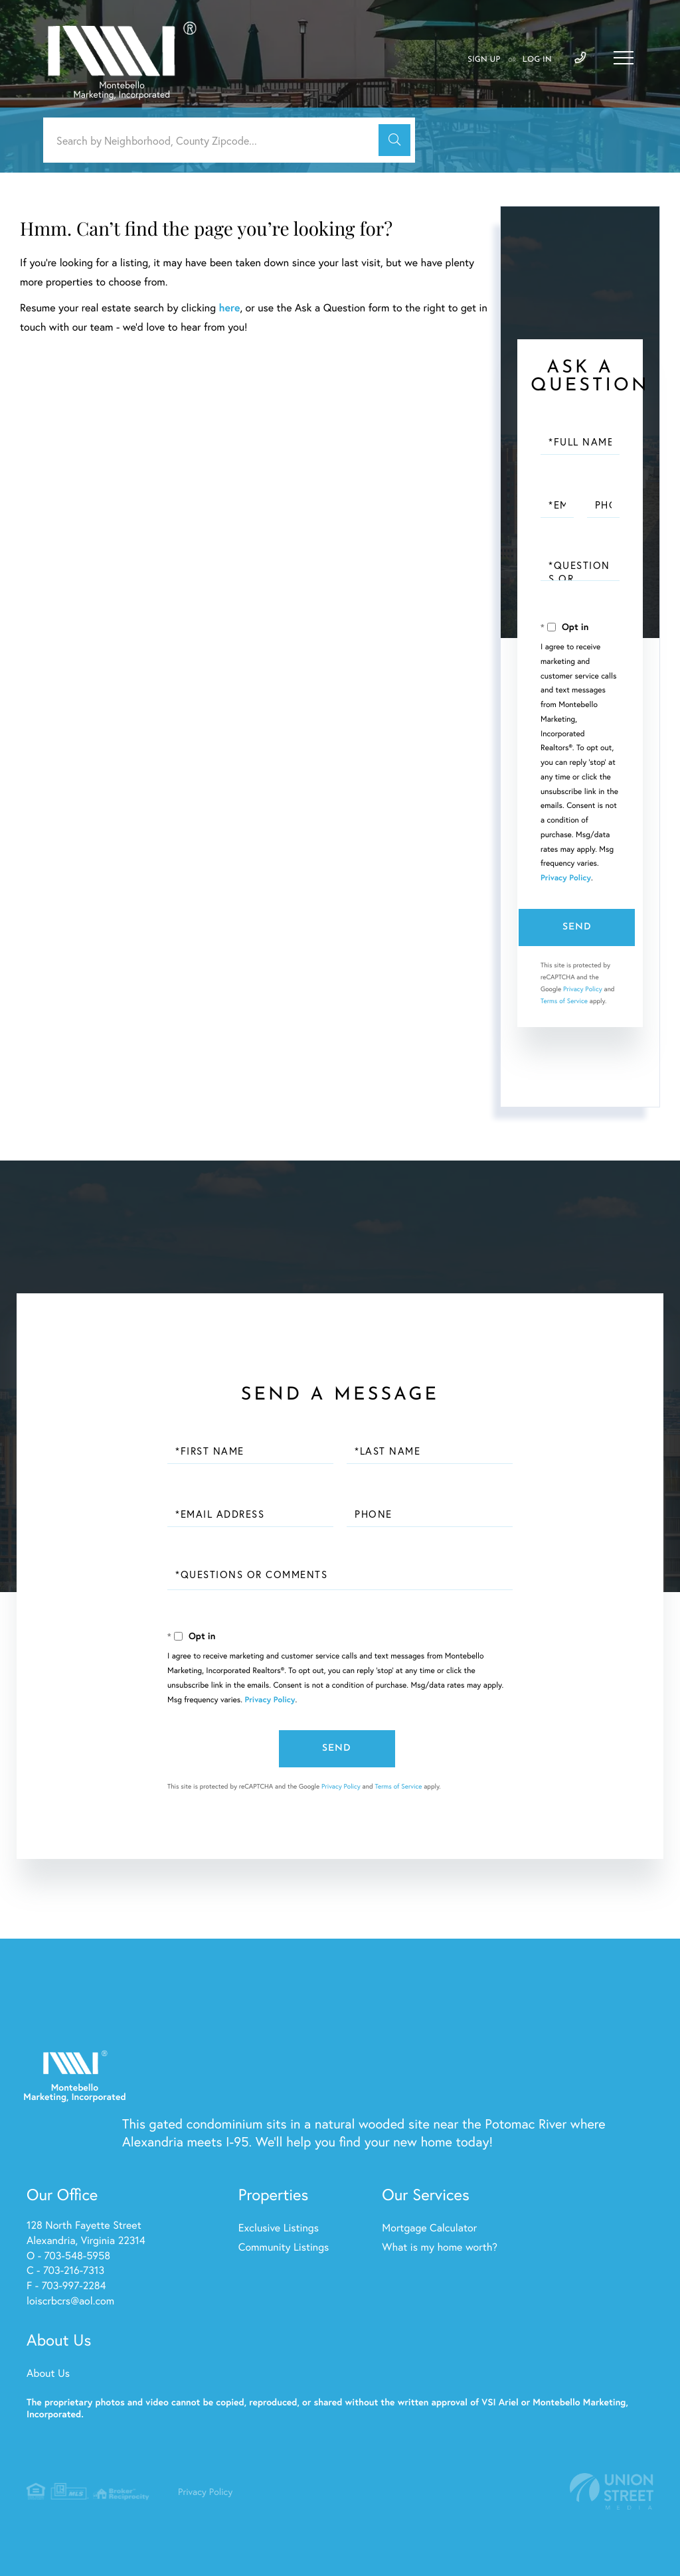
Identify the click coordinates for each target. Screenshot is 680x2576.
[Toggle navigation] (624, 58)
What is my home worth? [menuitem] (439, 2247)
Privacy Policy (566, 878)
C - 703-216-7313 (65, 2270)
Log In (537, 60)
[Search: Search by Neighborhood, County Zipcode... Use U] (215, 140)
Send (577, 927)
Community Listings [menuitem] (283, 2247)
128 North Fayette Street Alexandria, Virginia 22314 (86, 2232)
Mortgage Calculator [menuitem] (429, 2228)
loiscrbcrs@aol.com (70, 2301)
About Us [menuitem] (48, 2373)
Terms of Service (564, 1001)
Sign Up (484, 60)
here (229, 308)
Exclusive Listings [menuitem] (278, 2228)
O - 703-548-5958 (68, 2256)
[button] (394, 140)
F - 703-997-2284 (66, 2286)
